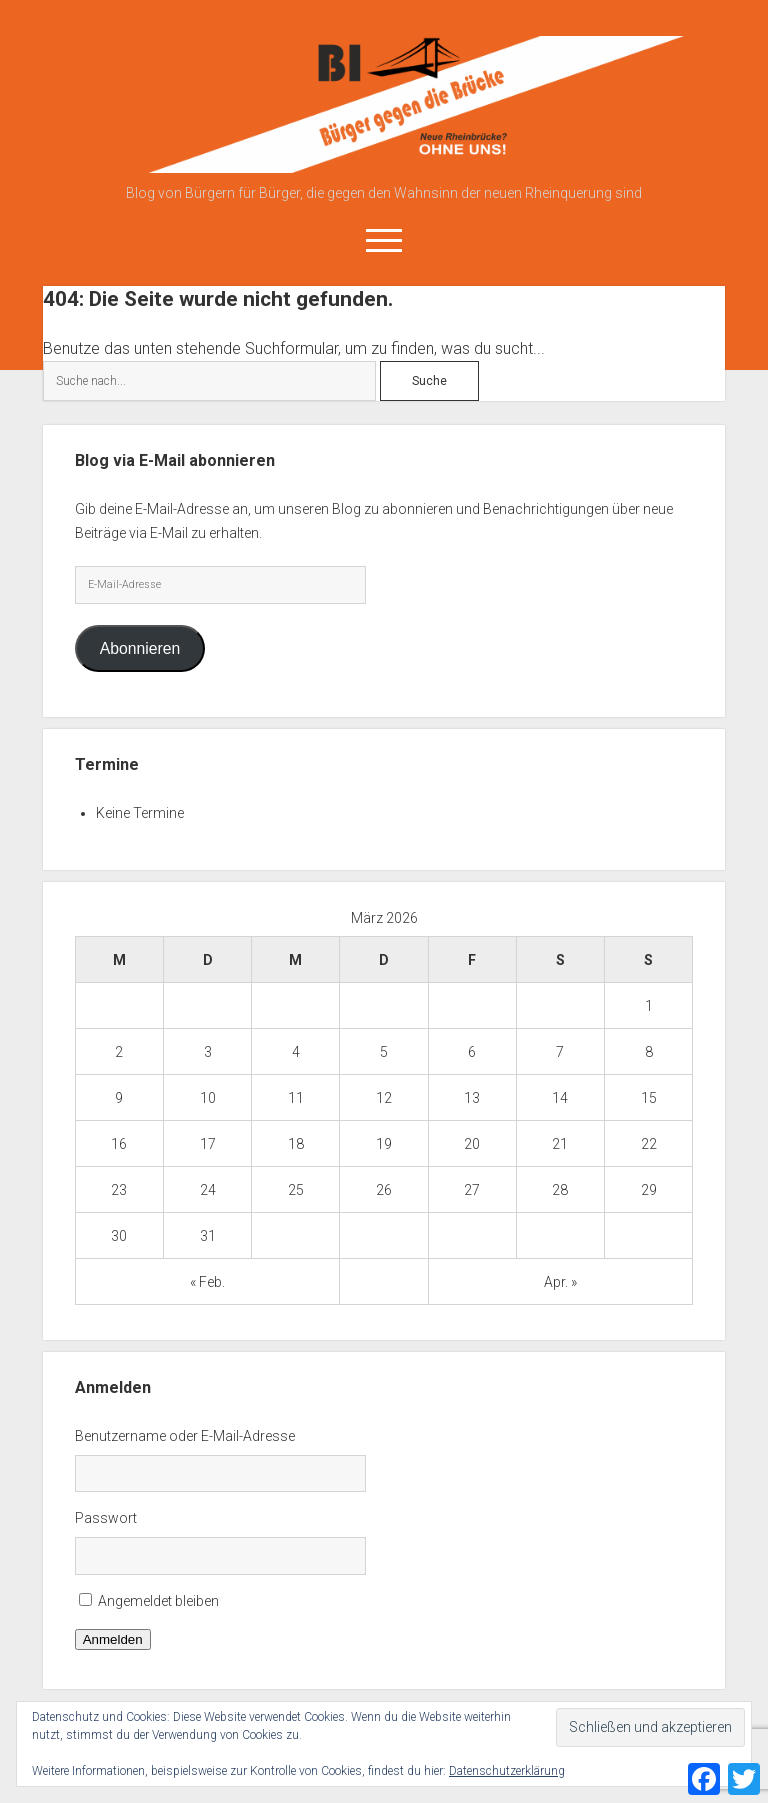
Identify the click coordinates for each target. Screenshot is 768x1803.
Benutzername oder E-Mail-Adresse (185, 1436)
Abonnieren (140, 648)
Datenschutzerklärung (507, 1771)
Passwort (106, 1518)
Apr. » (560, 1282)
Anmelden (113, 1639)
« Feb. (207, 1282)
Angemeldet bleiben (158, 1601)
